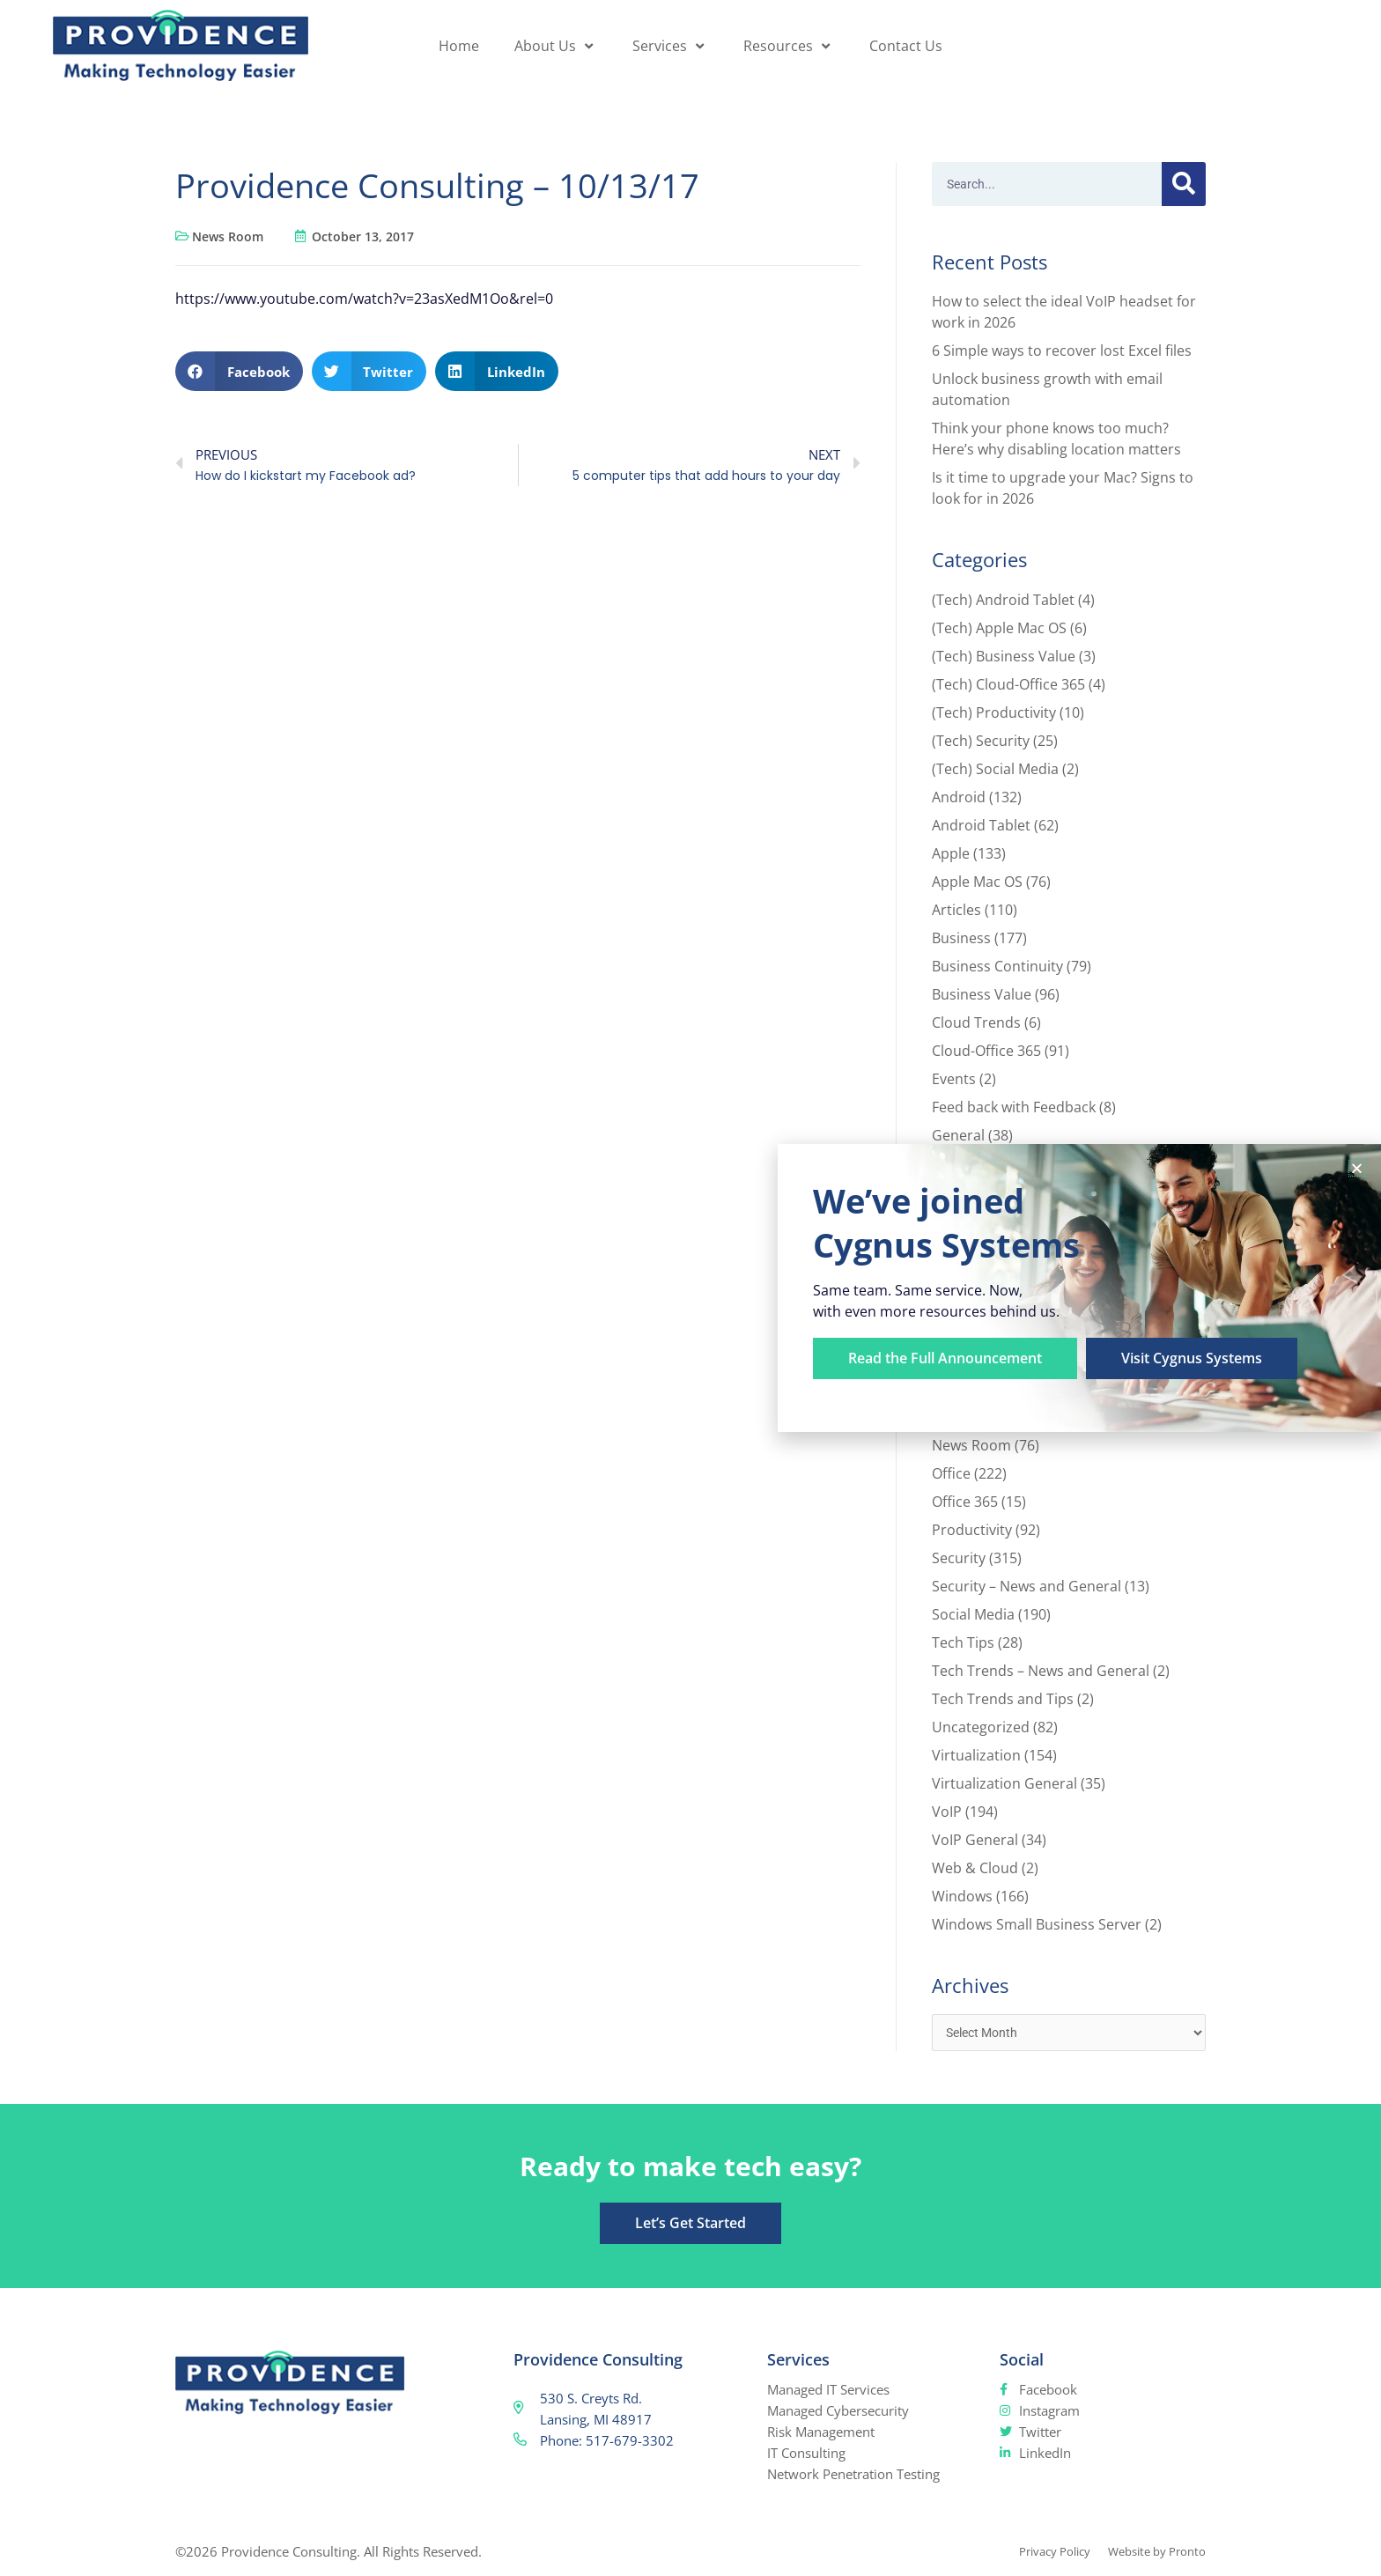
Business (961, 938)
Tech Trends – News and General (1040, 1670)
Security (959, 1558)
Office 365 (965, 1501)
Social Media (973, 1614)
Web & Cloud (975, 1868)
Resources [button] (788, 45)
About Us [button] (555, 45)
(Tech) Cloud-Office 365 (1008, 684)
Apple (951, 853)
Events (954, 1079)
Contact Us (905, 45)
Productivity (972, 1529)
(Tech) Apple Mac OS (999, 628)
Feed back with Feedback (1014, 1107)
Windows (962, 1896)
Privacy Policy (1034, 2553)
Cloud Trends (976, 1022)
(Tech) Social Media (995, 769)
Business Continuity (997, 966)
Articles (956, 909)
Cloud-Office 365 (986, 1050)
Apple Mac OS (977, 881)
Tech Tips (963, 1642)
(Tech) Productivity (994, 712)
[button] (239, 371)
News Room (227, 236)
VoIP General (975, 1839)
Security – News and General (1026, 1586)
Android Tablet (981, 825)
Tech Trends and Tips (1003, 1699)
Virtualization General (1004, 1783)
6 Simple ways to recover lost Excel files (1062, 350)
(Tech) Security (981, 740)
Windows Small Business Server (1036, 1924)
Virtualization (976, 1755)
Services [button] (670, 45)
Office (951, 1473)
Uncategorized (981, 1727)
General (958, 1135)
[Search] (1184, 184)
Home (459, 45)
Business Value (981, 994)
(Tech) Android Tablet (1003, 599)
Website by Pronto (1150, 2553)
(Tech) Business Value (1003, 656)
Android (959, 797)
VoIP (947, 1811)
